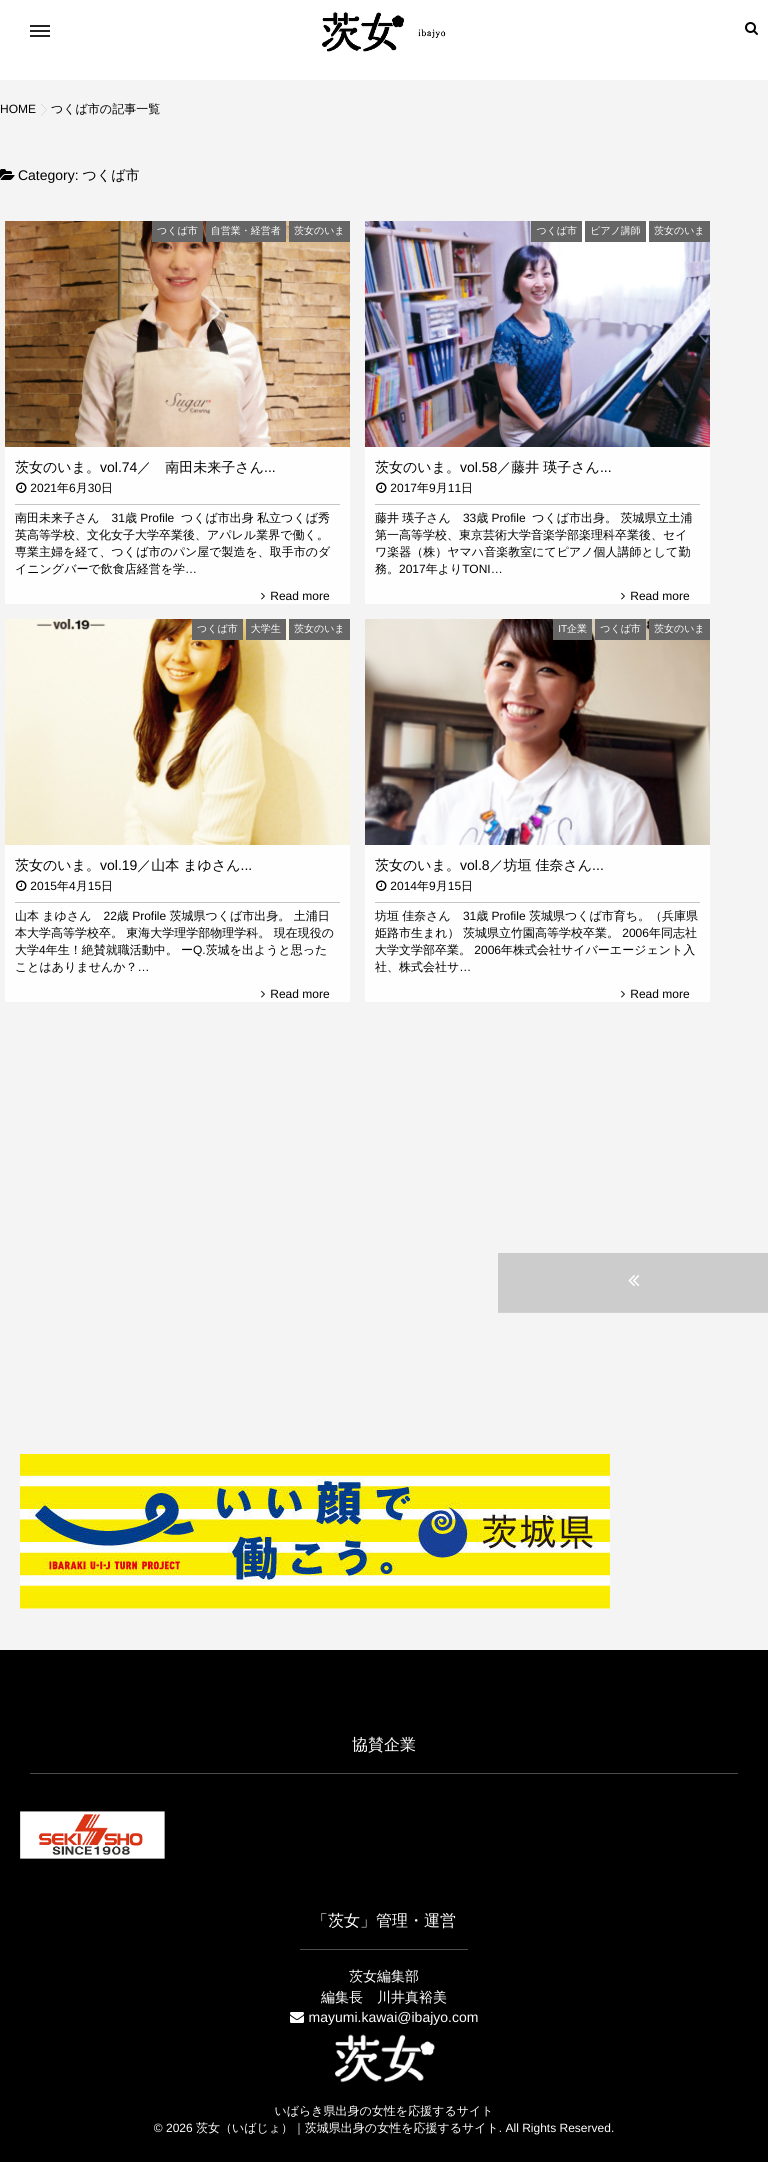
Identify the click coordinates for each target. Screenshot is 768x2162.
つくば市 (177, 231)
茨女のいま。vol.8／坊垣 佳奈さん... (489, 865)
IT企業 (572, 629)
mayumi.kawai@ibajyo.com (394, 2017)
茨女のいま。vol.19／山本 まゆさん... (133, 865)
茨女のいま (319, 231)
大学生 (266, 629)
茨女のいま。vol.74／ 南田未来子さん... (145, 467)
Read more (299, 596)
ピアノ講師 (615, 231)
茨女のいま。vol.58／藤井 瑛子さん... (493, 467)
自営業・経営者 (246, 231)
